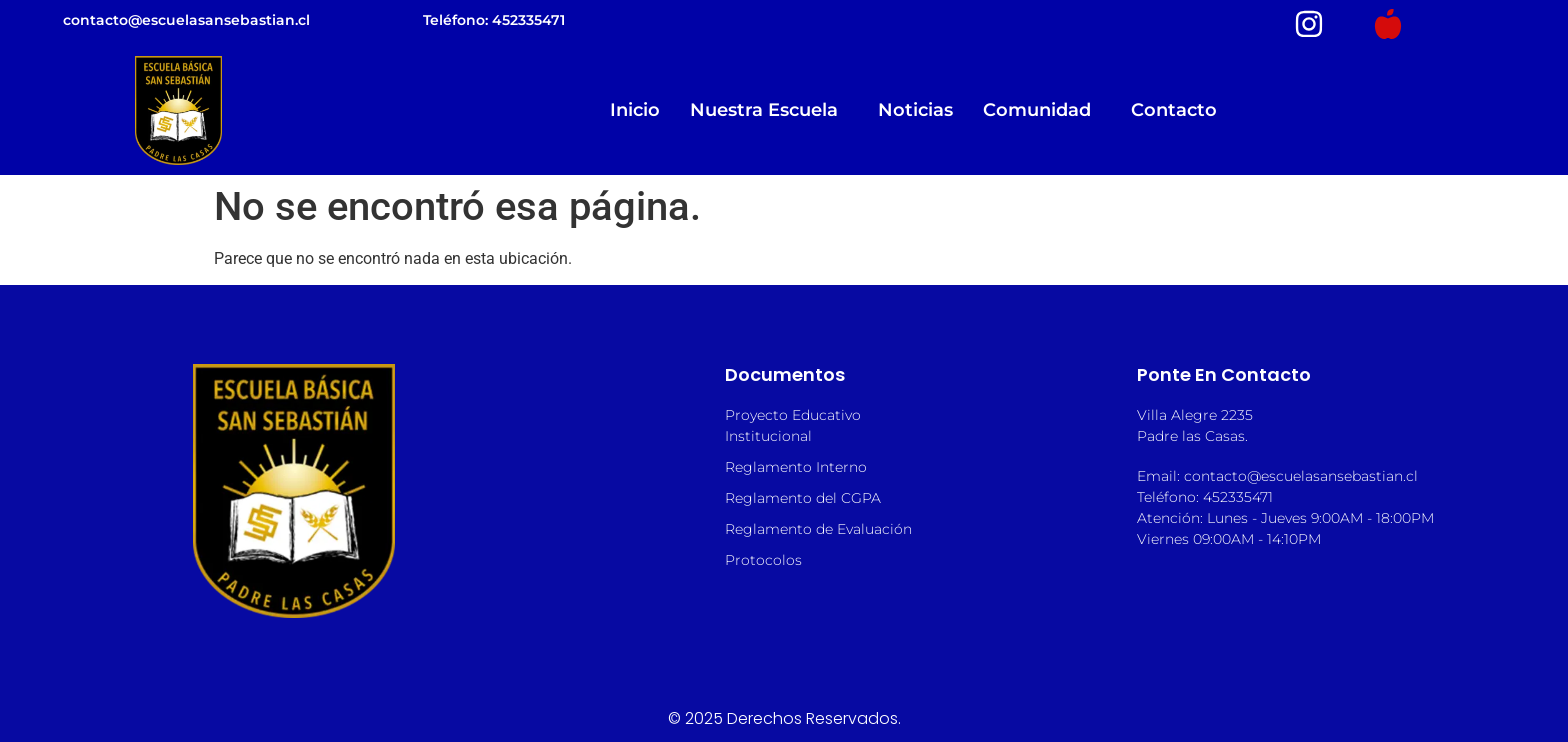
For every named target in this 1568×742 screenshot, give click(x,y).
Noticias (915, 110)
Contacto (1174, 110)
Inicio (635, 110)
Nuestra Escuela (769, 110)
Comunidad (1042, 110)
